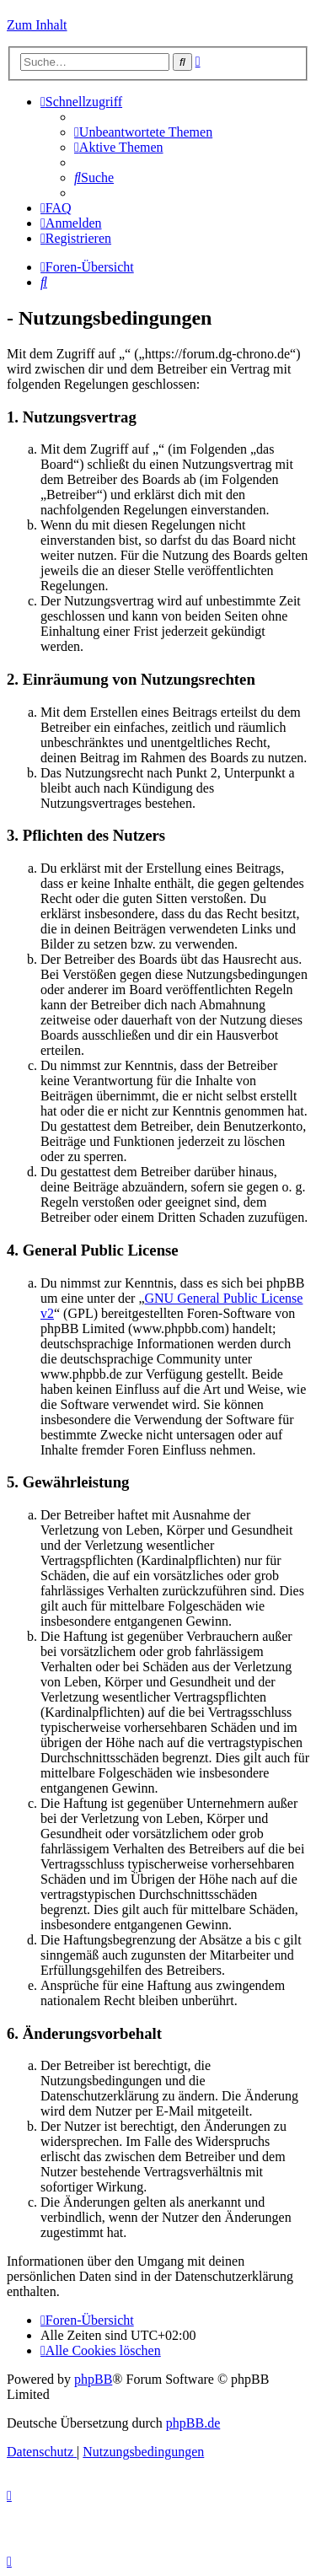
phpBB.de (193, 2423)
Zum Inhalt (37, 25)
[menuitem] (143, 132)
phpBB (93, 2379)
